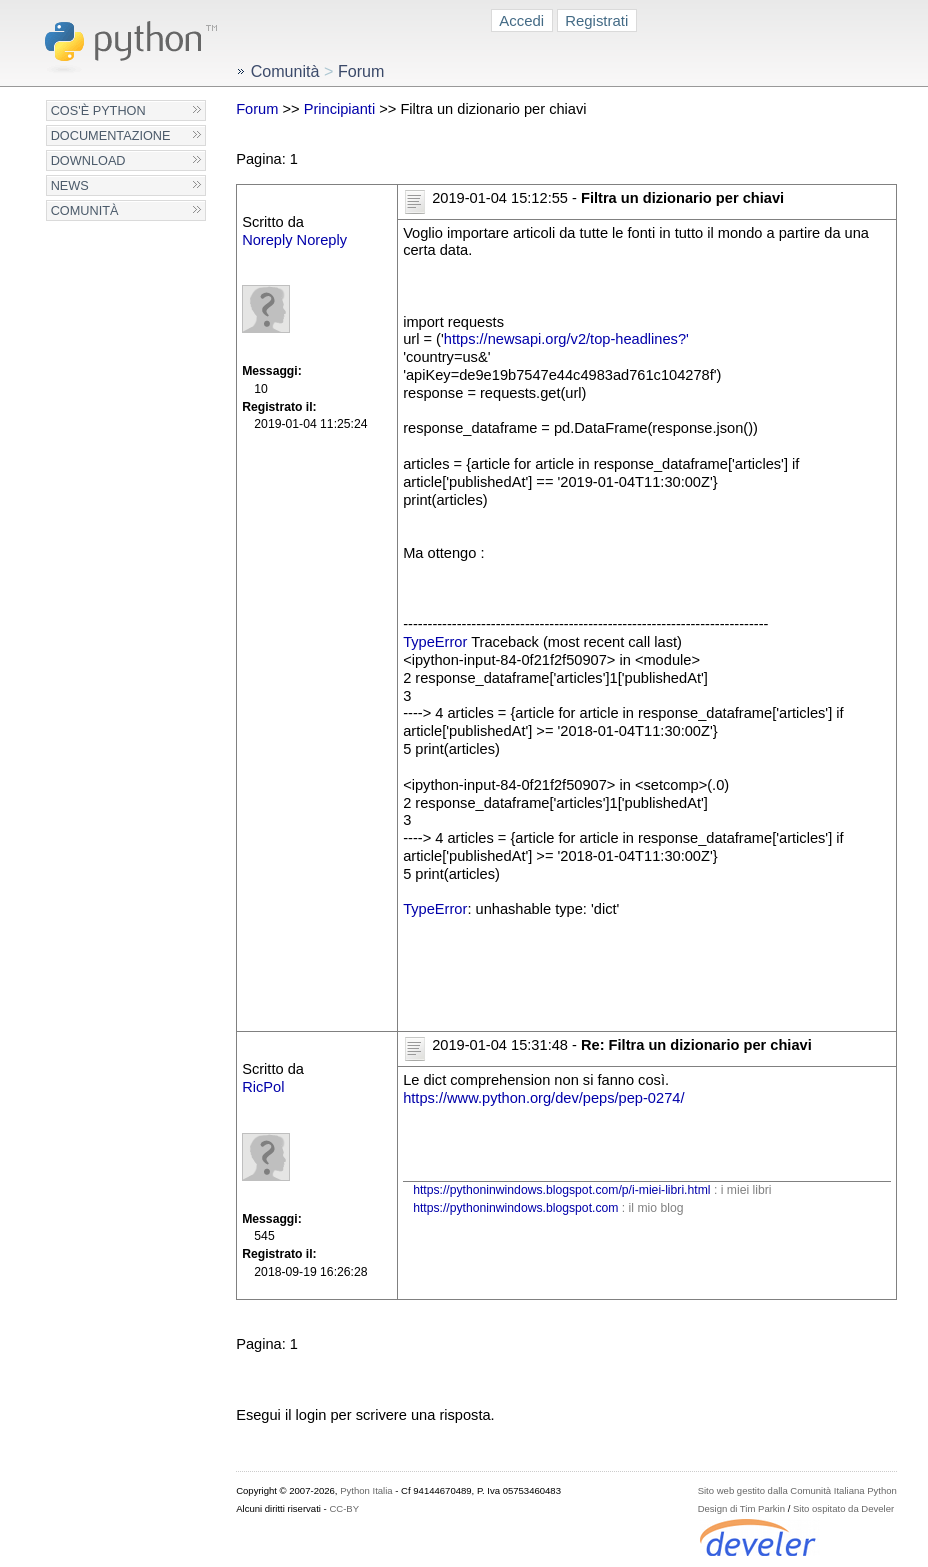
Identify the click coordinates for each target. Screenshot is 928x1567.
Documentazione (111, 135)
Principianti (340, 109)
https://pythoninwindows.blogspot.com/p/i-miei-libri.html (561, 1190)
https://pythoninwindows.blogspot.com (515, 1208)
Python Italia (366, 1490)
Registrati (596, 20)
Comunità (85, 210)
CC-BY (344, 1508)
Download (88, 160)
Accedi (521, 20)
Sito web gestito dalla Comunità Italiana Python (797, 1490)
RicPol (263, 1087)
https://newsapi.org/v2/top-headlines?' (566, 339)
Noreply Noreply (294, 240)
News (70, 185)
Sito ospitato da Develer (843, 1508)
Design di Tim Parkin (741, 1508)
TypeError (435, 642)
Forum (257, 109)
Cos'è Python (98, 110)
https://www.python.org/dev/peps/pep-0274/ (543, 1098)
